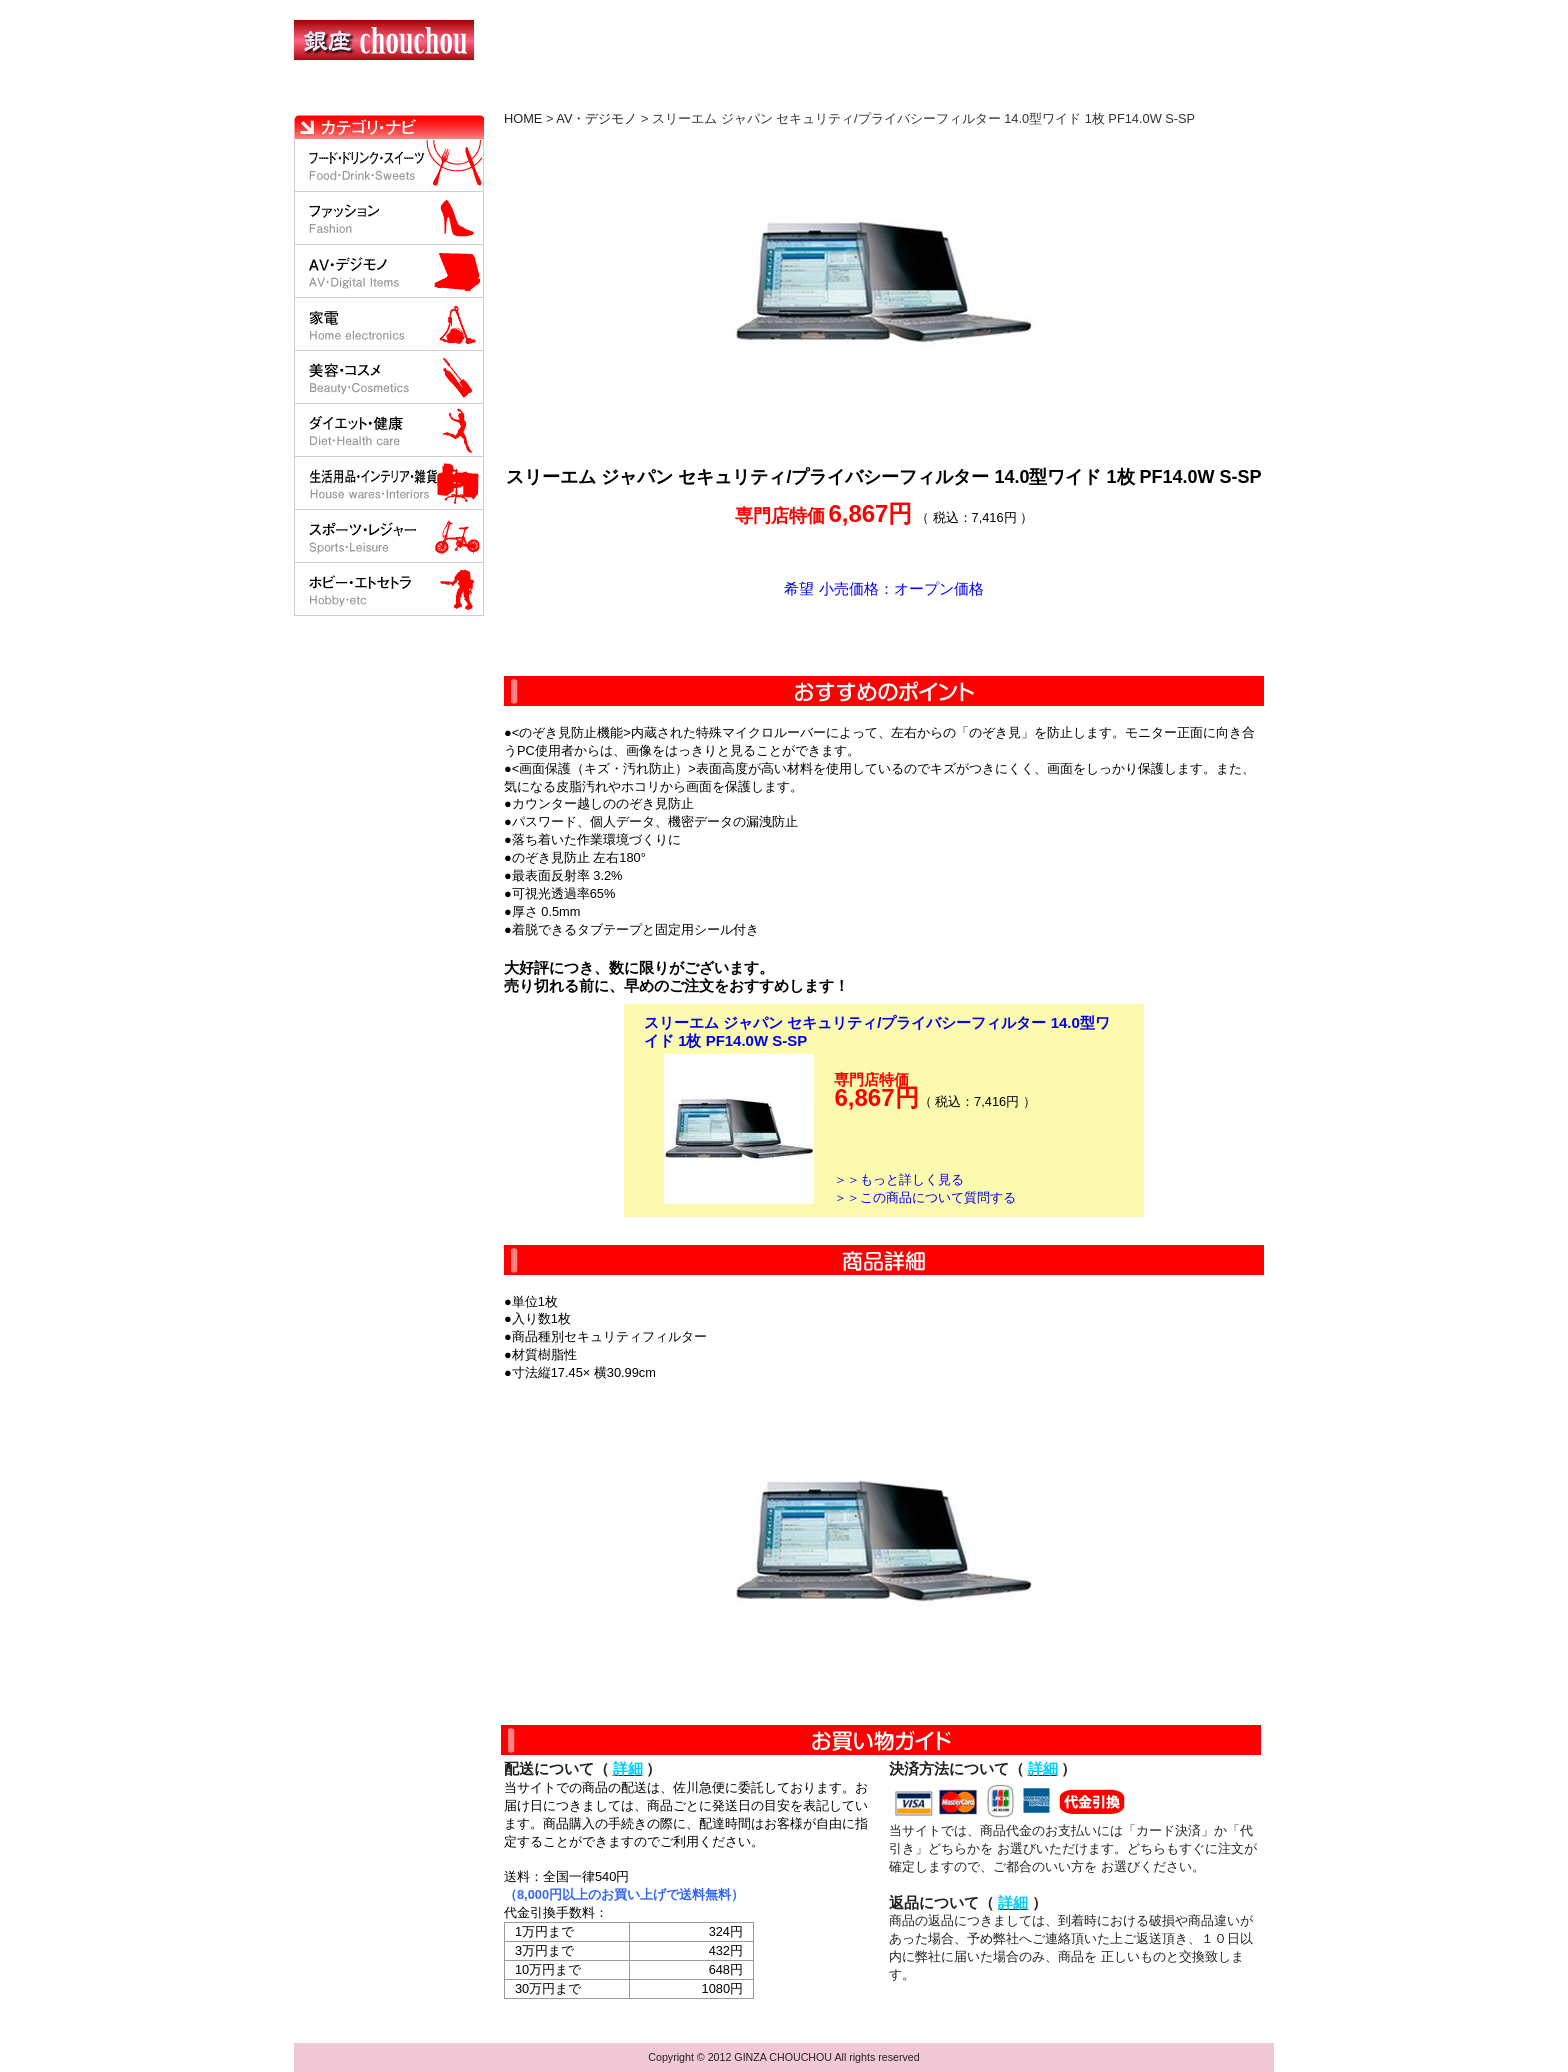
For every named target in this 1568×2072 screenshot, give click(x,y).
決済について (640, 95)
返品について (902, 95)
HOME (382, 95)
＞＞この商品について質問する (925, 1197)
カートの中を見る (1169, 95)
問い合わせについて (1034, 95)
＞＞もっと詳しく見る (899, 1179)
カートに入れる (884, 637)
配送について (771, 95)
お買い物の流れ (502, 95)
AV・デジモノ (596, 118)
